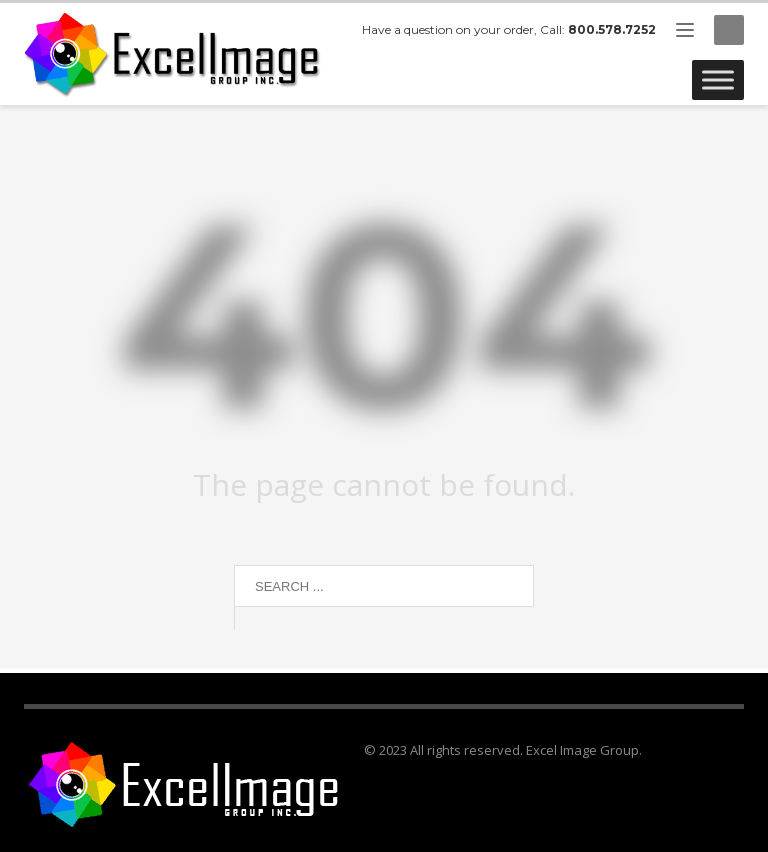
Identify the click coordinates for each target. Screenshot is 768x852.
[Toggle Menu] (718, 79)
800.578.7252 (612, 29)
